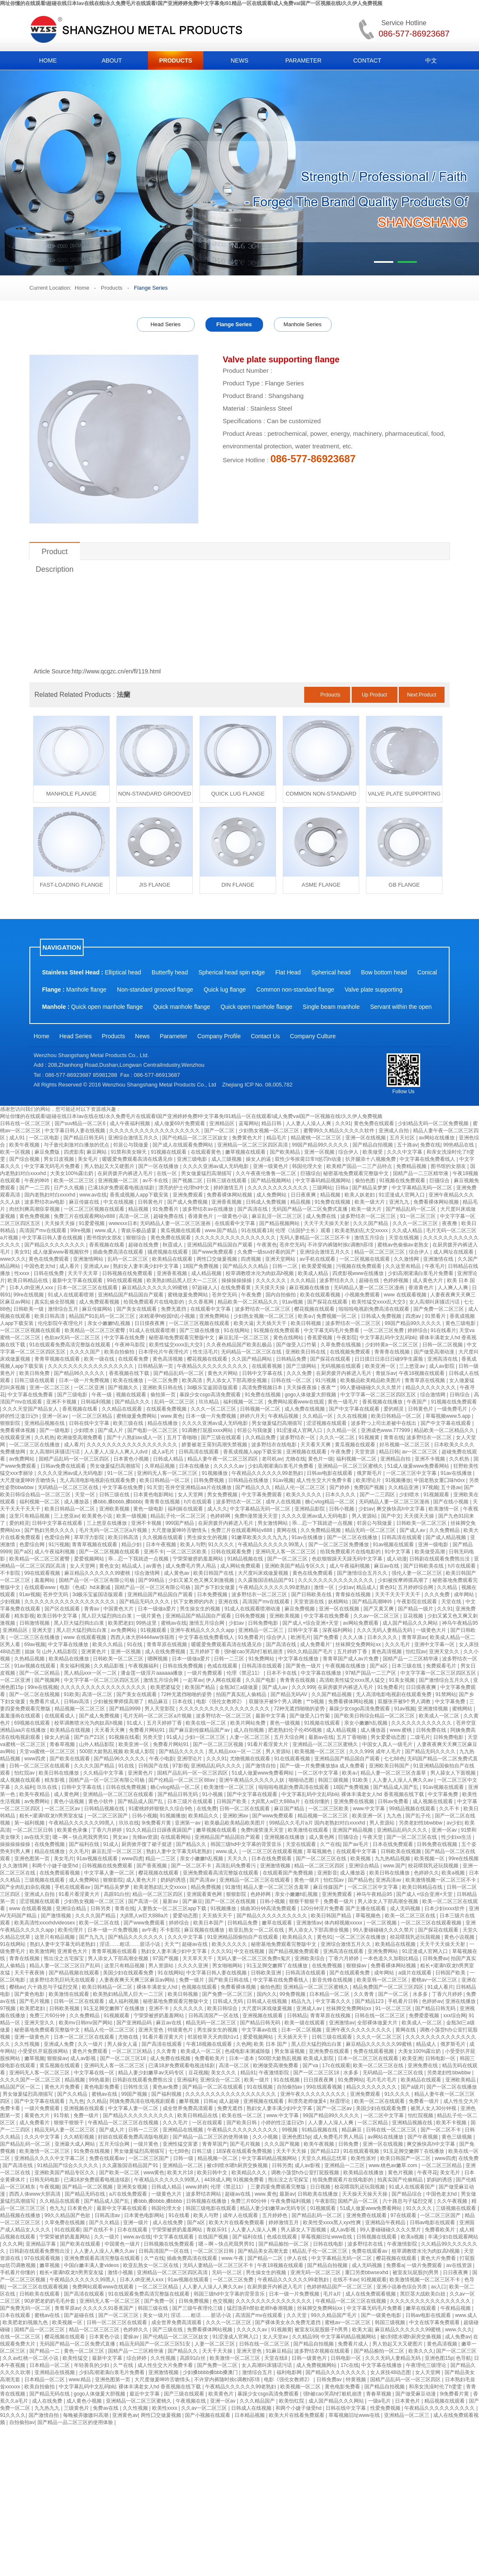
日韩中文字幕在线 (263, 1373)
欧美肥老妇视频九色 (26, 2322)
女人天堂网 (191, 1494)
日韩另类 (101, 1908)
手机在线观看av (73, 1887)
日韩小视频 (342, 1509)
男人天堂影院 (160, 1709)
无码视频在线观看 (341, 1366)
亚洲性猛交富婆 (181, 2144)
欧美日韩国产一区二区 (406, 2158)
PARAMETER (303, 60)
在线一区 (167, 1173)
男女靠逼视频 (290, 2051)
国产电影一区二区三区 (153, 1430)
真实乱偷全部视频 (55, 1302)
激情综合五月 (63, 1309)
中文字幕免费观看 (262, 1494)
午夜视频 (49, 2187)
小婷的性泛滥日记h (283, 2123)
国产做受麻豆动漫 (416, 2394)
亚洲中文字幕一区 (435, 1644)
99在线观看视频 (125, 1280)
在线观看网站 (176, 1837)
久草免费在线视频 (341, 1345)
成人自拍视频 (249, 1730)
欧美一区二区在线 (100, 1923)
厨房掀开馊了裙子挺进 (147, 1844)
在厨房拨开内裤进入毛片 (125, 1173)
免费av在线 (106, 2408)
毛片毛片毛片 (382, 2080)
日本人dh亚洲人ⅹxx (32, 1288)
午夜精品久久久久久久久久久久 (213, 1366)
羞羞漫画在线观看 (21, 1716)
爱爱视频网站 (89, 1559)
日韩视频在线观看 (377, 2237)
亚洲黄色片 (94, 1652)
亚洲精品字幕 (41, 2244)
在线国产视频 (213, 2237)
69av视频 (34, 1644)
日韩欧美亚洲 (266, 1973)
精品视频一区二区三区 (80, 1709)
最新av (171, 1901)
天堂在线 (452, 1602)
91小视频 (213, 1794)
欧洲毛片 (301, 1637)
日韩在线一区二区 (292, 1380)
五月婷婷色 (275, 2215)
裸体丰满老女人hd (158, 1987)
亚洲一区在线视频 (366, 1138)
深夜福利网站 (338, 1630)
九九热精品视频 (393, 1858)
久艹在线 (330, 1844)
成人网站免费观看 (241, 1566)
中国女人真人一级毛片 (388, 1744)
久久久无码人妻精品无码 (385, 1630)
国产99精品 (152, 1580)
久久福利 (24, 1787)
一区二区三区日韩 (33, 1830)
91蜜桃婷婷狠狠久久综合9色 (161, 1809)
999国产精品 (180, 1523)
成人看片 (70, 1266)
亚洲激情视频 (433, 1709)
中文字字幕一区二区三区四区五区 (378, 1395)
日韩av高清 (77, 1701)
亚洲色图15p (296, 2137)
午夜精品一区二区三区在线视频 (124, 2123)
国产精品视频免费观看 (294, 1951)
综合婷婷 (137, 2358)
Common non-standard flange (295, 989)
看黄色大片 (37, 2115)
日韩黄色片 (151, 1202)
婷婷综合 (418, 1330)
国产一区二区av (334, 2108)
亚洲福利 (187, 2080)
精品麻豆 (158, 1701)
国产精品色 (360, 1880)
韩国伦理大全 (308, 1166)
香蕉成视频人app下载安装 (140, 1195)
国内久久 (267, 1994)
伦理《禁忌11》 (245, 1673)
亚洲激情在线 (439, 1259)
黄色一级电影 (149, 1509)
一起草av (193, 1680)
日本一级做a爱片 (157, 1609)
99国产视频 (135, 2094)
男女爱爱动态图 (389, 1737)
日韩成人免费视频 (266, 1202)
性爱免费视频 (386, 2408)
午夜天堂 (373, 1837)
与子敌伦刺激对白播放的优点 (77, 1145)
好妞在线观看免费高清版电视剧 (134, 2137)
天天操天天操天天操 (365, 2194)
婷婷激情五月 (229, 1188)
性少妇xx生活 (457, 1837)
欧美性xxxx (165, 2408)
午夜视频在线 (191, 2401)
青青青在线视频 (392, 1352)
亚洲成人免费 (59, 2044)
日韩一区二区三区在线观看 (40, 1766)
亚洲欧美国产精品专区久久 (295, 1566)
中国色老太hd (40, 1266)
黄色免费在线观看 (374, 1123)
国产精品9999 (125, 1709)
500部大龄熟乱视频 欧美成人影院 (117, 1751)
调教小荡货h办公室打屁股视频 (306, 2172)
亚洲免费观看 (188, 1195)
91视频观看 (437, 1494)
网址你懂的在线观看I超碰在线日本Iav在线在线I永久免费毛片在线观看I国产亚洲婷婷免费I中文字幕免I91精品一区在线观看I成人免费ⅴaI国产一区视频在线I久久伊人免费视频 (191, 3)
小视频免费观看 (363, 1295)
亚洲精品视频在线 (45, 1423)
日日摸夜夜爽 (150, 1323)
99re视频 (81, 1230)
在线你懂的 (317, 1801)
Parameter (173, 1036)
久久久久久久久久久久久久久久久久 (236, 1238)
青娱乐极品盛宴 (139, 1230)
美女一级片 (155, 2315)
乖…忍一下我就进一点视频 (323, 1523)
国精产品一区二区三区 (40, 2330)
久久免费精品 (445, 1530)
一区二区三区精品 (92, 1416)
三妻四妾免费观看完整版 (278, 2187)
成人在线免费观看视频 (371, 2294)
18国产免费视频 (201, 1266)
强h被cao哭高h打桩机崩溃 (254, 1652)
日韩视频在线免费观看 (128, 1273)
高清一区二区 (134, 1216)
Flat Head (288, 972)
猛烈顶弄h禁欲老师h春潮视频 (261, 2308)
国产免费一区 (160, 2301)
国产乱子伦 (418, 1816)
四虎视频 (251, 1259)
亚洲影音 (327, 1873)
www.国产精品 (221, 1230)
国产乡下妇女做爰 (215, 1587)
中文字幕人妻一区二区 (110, 1873)
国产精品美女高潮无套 (264, 2251)
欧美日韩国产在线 (214, 1573)
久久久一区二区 (337, 1437)
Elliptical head (123, 972)
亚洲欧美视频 (115, 1509)
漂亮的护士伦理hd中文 (184, 1188)
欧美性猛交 (76, 2358)
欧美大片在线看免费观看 (237, 2222)
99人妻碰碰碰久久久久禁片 (371, 1387)
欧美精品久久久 (250, 2172)
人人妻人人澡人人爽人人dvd (116, 1452)
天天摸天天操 (270, 1288)
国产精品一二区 (265, 2258)
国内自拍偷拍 (281, 1295)
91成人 (135, 1723)
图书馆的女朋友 (449, 1166)
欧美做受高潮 (430, 1552)
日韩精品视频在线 (105, 1809)
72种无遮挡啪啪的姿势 (187, 1694)
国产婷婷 (340, 1487)
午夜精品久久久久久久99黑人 (271, 1544)
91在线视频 (287, 2080)
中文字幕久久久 (334, 2001)
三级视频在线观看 (45, 1880)
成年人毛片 (389, 1751)
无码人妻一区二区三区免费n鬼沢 (254, 1958)
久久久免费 (300, 1373)
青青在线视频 (25, 1958)
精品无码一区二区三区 (371, 1530)
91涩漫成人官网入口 (402, 1195)
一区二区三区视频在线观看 (95, 1209)
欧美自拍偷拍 (120, 1352)
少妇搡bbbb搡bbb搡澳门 (211, 2372)
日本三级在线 (407, 1666)
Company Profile (219, 1036)
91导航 (62, 2115)
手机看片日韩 (403, 2001)
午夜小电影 (161, 1759)
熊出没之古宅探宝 (64, 1958)
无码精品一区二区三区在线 (252, 1352)
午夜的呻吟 (37, 1180)
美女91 (22, 1252)
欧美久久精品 (108, 1644)
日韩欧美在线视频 (401, 1851)
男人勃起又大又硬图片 (110, 1166)
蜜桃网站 (463, 1709)
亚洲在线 (228, 1602)
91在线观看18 (257, 1230)
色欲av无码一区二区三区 (73, 1337)
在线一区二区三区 (21, 2337)
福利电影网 (289, 2372)
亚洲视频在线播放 (285, 1837)
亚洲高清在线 (443, 1359)
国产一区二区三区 (288, 1559)
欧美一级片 (257, 2080)
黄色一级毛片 (343, 1402)
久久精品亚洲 (404, 1487)
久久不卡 (450, 1809)
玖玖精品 (209, 1402)
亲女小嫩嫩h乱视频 (109, 1323)
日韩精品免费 (292, 1359)
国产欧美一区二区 (120, 2172)
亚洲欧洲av (236, 1816)
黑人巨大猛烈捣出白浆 (107, 1616)
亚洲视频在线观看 (307, 1452)
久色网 (243, 2044)
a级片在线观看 (415, 1973)
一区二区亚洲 (89, 1387)
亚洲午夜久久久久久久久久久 (359, 2030)
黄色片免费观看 (90, 2051)
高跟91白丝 (116, 1894)
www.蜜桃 (401, 1730)
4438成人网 (217, 2180)
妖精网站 (339, 1602)
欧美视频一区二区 (301, 2387)
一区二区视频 (382, 1923)
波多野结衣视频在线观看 (322, 2351)
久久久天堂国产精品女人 (31, 1409)
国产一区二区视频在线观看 (110, 1552)
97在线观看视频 (43, 2258)
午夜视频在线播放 (346, 1666)
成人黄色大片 (428, 1280)
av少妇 (454, 1823)
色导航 (463, 2358)
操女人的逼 (259, 1159)
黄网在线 (287, 1530)
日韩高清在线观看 (199, 1452)
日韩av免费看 (394, 1801)
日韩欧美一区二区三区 (422, 1523)
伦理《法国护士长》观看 (303, 1230)
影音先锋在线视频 (333, 1980)
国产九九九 (92, 1937)
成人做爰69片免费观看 (180, 1123)
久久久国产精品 (371, 1223)
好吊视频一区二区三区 (405, 1445)
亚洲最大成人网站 (75, 2144)
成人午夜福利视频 (130, 1123)
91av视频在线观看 (394, 1544)
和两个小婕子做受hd (55, 1866)
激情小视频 (121, 2272)
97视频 (430, 1487)
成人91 (17, 1138)
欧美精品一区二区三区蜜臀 (95, 1330)
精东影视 (24, 1616)
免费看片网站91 (147, 1730)
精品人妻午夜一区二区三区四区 (223, 1459)
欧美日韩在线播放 (59, 1773)
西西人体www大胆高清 (35, 2194)
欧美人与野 (192, 1544)
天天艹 (171, 1944)
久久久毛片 (398, 1644)
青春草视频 (63, 1744)
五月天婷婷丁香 (165, 1723)
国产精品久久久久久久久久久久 (272, 1916)
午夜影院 (347, 1337)
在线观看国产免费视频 (288, 1873)
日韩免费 (349, 2144)
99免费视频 (293, 1994)
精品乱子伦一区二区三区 (178, 1516)
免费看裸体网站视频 (230, 1195)
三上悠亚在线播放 (107, 1523)
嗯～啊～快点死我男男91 (81, 1837)
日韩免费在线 (431, 1730)
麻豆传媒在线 (84, 1202)
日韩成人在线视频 (267, 2001)
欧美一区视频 (16, 1152)
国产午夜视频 (423, 2137)
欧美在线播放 (129, 1380)
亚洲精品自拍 (396, 1459)
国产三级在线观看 (221, 1437)
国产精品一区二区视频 (88, 2187)
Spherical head (330, 972)
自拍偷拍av (290, 2087)
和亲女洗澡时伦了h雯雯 (436, 2387)
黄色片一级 (320, 1459)
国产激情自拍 (261, 1766)
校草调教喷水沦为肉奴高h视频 (260, 1273)
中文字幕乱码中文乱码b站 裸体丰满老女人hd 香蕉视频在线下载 (353, 1794)
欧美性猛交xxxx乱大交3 (379, 1302)
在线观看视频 (267, 1366)
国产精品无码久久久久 (145, 1602)
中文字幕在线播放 (68, 1644)
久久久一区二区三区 (415, 1223)
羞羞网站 (45, 1580)
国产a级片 (412, 2087)
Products (111, 288)
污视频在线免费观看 (359, 1266)
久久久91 (216, 1759)
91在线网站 (237, 1330)
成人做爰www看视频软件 (61, 1252)
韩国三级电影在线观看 (211, 2208)
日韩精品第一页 (156, 1366)
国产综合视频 (25, 1159)
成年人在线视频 (284, 1502)
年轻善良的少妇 (92, 2365)
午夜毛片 (435, 1266)
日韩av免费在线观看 (63, 1466)
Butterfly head (170, 972)
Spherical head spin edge (231, 972)
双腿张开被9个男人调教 (276, 1701)
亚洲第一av (188, 1823)
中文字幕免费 (450, 1701)
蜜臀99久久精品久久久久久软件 (339, 1131)
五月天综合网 (289, 1737)
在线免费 (207, 1809)
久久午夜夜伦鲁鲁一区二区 (266, 1173)
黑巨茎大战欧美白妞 (423, 2294)
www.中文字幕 (370, 1809)
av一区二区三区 (420, 1452)
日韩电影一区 (441, 2058)
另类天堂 (153, 1737)
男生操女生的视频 (208, 1537)
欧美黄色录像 (73, 1830)
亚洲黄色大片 (73, 1951)
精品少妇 (132, 1544)
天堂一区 (85, 1494)
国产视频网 (47, 1680)
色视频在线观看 (200, 1987)
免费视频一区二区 (337, 1316)
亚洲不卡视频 (62, 1402)
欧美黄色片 (221, 2394)
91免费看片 (166, 1209)
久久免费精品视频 (321, 1530)
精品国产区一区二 (21, 2087)
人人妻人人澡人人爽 (309, 1123)
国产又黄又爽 (379, 1609)
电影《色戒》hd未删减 (86, 1587)
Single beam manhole (331, 1006)
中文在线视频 (119, 1202)
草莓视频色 (320, 1851)
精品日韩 (272, 1123)
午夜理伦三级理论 (426, 2365)
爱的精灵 (394, 1409)
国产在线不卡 (99, 2230)
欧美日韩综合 (223, 2008)
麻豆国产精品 (289, 1809)
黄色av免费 (166, 2087)
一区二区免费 (163, 1380)
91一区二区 (120, 1473)
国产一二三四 (35, 1188)
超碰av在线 (195, 1944)
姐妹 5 (32, 1652)
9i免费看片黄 (157, 1823)
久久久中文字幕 (405, 1152)
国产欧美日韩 (242, 2123)
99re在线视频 (29, 1295)
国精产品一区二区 (358, 2201)
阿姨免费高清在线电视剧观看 (143, 2101)
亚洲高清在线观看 (344, 1951)
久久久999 (303, 1687)
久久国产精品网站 (252, 1359)
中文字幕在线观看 (174, 2237)
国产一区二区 (220, 1131)
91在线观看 (67, 2230)
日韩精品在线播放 (249, 1480)
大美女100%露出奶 (72, 1173)
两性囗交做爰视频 (217, 1259)
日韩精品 (297, 2015)
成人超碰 (229, 2101)
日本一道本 (242, 2058)
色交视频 (223, 2301)
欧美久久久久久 (304, 1494)
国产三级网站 (302, 1366)
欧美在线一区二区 (206, 1723)
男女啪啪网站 (228, 1966)
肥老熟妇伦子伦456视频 (295, 1730)
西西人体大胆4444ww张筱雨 (143, 1637)
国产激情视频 (56, 1916)
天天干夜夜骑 (30, 1973)
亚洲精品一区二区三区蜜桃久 (351, 1466)
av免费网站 (22, 1459)
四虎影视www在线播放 (358, 1273)
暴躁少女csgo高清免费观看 (210, 1395)
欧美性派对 (364, 2158)
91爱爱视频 (92, 1223)
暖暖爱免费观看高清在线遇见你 (138, 1159)
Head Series (165, 324)
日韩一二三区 (229, 1659)
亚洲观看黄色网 (205, 1894)
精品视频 (331, 1195)
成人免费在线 (321, 1216)
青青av (92, 1609)
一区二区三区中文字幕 (412, 1473)
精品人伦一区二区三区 (300, 1487)
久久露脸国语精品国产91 (266, 1580)
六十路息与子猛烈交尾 (53, 1987)
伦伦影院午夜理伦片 (61, 1323)
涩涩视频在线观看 (327, 1423)
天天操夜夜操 (302, 1387)
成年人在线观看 (241, 2215)
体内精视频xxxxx (343, 1923)
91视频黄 (370, 1437)
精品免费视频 (206, 1887)
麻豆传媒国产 (329, 1887)
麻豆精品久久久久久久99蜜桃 (155, 1288)
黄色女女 (109, 1566)
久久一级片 (91, 2044)
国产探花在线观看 (328, 1302)
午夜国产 (417, 1402)
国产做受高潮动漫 (434, 1352)
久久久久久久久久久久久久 (278, 1188)
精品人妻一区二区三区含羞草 (394, 1773)
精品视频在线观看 (445, 2401)
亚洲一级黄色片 (271, 1166)
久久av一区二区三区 (376, 1616)
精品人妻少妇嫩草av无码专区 (151, 2073)
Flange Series (151, 288)
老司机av (272, 1459)
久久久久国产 (85, 1352)
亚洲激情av (309, 1923)
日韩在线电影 (329, 2244)
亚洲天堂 (42, 1630)
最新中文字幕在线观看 (78, 1280)
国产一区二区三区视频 (219, 1744)
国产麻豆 (192, 1901)
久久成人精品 (408, 1230)
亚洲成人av (97, 1266)
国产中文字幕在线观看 (355, 1409)
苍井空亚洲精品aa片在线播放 (199, 1487)
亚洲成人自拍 (394, 1131)
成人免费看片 (35, 2123)
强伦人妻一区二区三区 (417, 1573)
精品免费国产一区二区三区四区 (389, 1987)
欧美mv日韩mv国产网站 (86, 2023)
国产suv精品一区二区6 (81, 1123)
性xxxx (22, 1273)
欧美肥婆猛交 (166, 1687)
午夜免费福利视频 (291, 2201)
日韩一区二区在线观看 (245, 1809)
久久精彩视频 (79, 2137)
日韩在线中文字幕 (90, 1423)
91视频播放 (215, 1473)
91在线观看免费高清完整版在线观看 (70, 1345)
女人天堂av (276, 2337)
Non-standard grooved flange (155, 989)
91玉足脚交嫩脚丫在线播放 (278, 1966)
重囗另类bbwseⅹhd (367, 2272)
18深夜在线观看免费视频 (245, 2151)
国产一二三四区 (378, 1494)
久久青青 (364, 1994)
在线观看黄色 (206, 1152)
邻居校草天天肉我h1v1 (213, 2037)
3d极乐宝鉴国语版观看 (213, 1387)
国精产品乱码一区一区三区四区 (75, 1459)
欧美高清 (192, 1380)
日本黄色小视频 (131, 1459)
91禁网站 (445, 1694)
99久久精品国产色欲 (68, 2215)
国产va (311, 2065)
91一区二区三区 (418, 1216)
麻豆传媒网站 (97, 1309)
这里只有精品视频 (30, 1516)
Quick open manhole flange (106, 1006)
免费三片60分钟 (48, 2015)
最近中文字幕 (145, 2394)
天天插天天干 (272, 1323)
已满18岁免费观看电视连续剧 (121, 1188)
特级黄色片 (181, 2030)
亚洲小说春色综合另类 (402, 2287)
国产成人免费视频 (188, 1202)
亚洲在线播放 (461, 2001)
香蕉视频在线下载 (129, 1373)
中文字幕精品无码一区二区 (422, 1188)
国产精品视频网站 (271, 1180)
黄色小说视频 (69, 1801)
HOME (48, 60)
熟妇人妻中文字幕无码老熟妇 (179, 1851)
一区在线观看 (208, 2123)
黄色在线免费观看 (49, 1259)
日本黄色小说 (105, 2337)
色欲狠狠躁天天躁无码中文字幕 (348, 1559)
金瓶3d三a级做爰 (239, 1687)
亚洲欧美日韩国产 (390, 1766)
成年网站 (464, 1594)
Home (82, 288)
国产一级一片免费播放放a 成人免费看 (323, 1766)
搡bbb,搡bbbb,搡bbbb (117, 1502)
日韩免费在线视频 (437, 1844)
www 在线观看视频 (406, 1295)
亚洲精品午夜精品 (386, 2222)
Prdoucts (330, 695)
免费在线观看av (107, 2158)
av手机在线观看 (318, 1259)
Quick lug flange (225, 989)
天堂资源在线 (309, 1602)
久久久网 (13, 2244)
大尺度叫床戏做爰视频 (264, 1573)
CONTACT (367, 60)
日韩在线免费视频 (183, 1666)
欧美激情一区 (444, 1509)
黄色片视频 (401, 2172)
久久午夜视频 (452, 2201)
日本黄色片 (80, 2208)
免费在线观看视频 (374, 2051)
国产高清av (202, 1880)
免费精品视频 (412, 1166)
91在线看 (179, 2215)
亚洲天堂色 (151, 2030)
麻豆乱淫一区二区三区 (277, 1216)
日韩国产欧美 (232, 1801)
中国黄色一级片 (123, 2244)
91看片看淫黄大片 (268, 1744)
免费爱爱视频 (424, 2015)
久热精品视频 (30, 1659)
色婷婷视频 (396, 1280)
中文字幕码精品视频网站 (323, 1180)
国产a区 (23, 1552)
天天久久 (238, 1858)
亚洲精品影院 (310, 1509)
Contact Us (265, 1036)
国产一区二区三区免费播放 (339, 1544)
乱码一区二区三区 (128, 1259)
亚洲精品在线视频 (183, 2130)
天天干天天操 (292, 2151)
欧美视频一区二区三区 (320, 1751)
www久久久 (13, 1259)
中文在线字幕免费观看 (435, 2322)
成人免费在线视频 (305, 1409)
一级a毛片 (380, 2401)
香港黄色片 (201, 1216)
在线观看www (40, 1587)
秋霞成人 (173, 1245)
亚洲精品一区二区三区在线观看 (119, 1794)
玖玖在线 (47, 1787)
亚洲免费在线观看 (329, 2051)
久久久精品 (303, 1280)
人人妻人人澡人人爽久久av (403, 1780)
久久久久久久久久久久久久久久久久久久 (155, 1131)
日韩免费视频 (209, 1480)
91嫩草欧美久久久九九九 (260, 1537)
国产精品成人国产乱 (396, 1787)
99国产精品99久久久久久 (321, 1145)
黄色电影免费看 (102, 2087)
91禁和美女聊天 (129, 1152)
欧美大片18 (181, 2172)
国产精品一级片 (416, 1609)
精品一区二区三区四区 (320, 1866)
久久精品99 (305, 2337)
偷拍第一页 (163, 1395)
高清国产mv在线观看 (43, 1230)
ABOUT (112, 60)
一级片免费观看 (205, 1673)
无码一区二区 (227, 2272)
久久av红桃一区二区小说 (31, 2358)
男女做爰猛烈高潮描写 (207, 1173)
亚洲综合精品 (364, 1866)
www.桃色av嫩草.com (394, 2165)
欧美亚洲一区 (381, 1366)
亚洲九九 (400, 1202)
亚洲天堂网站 (281, 1259)
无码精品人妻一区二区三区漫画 (176, 1223)
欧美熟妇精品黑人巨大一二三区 (182, 1280)
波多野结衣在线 (365, 2244)
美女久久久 (224, 2073)
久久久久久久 (271, 1280)
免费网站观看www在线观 (296, 1402)
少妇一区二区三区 (205, 1737)
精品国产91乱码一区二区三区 (103, 1316)
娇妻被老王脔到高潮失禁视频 (215, 1445)
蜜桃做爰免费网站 (188, 1295)
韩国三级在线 (153, 2308)
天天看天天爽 (316, 1445)
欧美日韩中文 (213, 2172)
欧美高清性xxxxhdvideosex (45, 1923)
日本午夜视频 (161, 1544)
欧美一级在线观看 (305, 2023)
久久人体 (353, 1637)
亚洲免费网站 (215, 1316)
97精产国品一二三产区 (371, 1673)
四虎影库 (74, 1152)
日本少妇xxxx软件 (445, 1908)
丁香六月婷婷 (107, 1830)
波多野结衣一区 (298, 1437)
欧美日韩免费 (35, 1373)
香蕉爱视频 (320, 1337)
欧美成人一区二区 (440, 1716)
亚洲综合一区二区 (221, 2080)
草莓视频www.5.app (449, 1416)
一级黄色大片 (431, 1630)
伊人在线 (297, 2258)
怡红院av (416, 1652)
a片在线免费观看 (128, 2194)
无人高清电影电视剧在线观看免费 (98, 1480)
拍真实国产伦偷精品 (400, 2180)
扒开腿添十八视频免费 (371, 1159)
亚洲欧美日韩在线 (306, 1352)
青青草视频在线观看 (57, 1359)
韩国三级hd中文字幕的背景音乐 (247, 1844)
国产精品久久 (192, 1844)
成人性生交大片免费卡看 (324, 1480)
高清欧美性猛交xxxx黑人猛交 (352, 1680)
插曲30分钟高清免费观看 (269, 1908)
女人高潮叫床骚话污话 (435, 1302)
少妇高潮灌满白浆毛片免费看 (421, 1273)
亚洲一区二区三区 (50, 1387)
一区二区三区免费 (384, 1330)
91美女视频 (402, 1680)
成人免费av (458, 2337)
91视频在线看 (124, 1737)
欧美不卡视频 (452, 2123)
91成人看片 (440, 1987)
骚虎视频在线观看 (168, 1252)
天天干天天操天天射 (327, 1223)
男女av (121, 1837)
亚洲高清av (389, 1880)
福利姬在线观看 (186, 1509)
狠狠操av (357, 1966)
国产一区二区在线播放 (353, 1537)
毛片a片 (332, 2294)
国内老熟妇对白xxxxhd (50, 1195)
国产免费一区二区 (218, 2365)
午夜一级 (102, 1395)
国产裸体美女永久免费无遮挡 (288, 2322)
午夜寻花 (427, 2172)
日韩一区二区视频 (443, 1345)
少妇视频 (10, 1602)
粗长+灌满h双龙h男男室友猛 (52, 1816)
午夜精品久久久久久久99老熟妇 (268, 1473)
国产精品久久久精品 (246, 1266)
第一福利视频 (30, 1823)
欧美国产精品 (200, 1687)
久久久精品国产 (257, 2401)
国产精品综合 (407, 2194)
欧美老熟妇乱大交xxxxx (362, 1230)
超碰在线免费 (144, 1245)
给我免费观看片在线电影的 (154, 1302)
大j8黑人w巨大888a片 (276, 1801)
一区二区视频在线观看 (365, 1259)
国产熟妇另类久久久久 (50, 1530)
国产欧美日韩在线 (229, 1980)
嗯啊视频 (158, 1659)
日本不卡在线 (282, 1673)
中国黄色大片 (119, 1609)
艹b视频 (315, 1701)
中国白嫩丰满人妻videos (92, 2265)
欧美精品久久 (204, 1816)
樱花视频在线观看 (315, 1309)
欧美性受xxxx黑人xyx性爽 (332, 2222)
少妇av (366, 1509)
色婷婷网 (221, 1516)
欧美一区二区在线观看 (380, 2101)
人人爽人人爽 (453, 1288)
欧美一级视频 (132, 1516)
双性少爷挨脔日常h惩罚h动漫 (308, 1159)
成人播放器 (77, 1502)
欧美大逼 (244, 1323)
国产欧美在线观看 (70, 1759)
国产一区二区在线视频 (35, 1694)
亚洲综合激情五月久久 (134, 1138)
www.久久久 (458, 2330)
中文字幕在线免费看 (31, 1395)
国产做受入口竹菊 (297, 1345)
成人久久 (217, 1509)
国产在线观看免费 (350, 1973)
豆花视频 (413, 1616)
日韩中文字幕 (303, 1630)
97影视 (180, 1766)
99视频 (290, 2130)
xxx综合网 (454, 2015)
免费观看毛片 (442, 1666)
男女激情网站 (273, 1523)
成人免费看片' (316, 1644)
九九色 (395, 1816)
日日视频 (321, 2187)
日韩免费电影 (263, 1623)
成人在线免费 (168, 2222)
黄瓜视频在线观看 (181, 1230)
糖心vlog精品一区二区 (330, 1502)
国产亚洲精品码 (134, 2023)
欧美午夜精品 (35, 1794)
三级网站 (322, 1188)
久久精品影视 (109, 1666)
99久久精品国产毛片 (310, 1652)
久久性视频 (27, 2044)
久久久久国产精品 (95, 1766)
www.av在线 (93, 1195)
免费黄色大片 (247, 1138)
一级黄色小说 (233, 1216)
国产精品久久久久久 (182, 1751)
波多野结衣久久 (337, 1280)
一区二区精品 (373, 2123)
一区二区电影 (45, 1138)
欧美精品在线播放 (69, 1659)
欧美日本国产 (209, 1923)
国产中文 (391, 1516)
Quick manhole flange (181, 1006)
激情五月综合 (370, 1238)
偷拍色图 (365, 1180)
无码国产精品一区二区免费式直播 (310, 1209)
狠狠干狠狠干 (305, 1901)
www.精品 (80, 2379)
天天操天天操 (60, 1223)
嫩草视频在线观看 (246, 1152)
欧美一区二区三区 (74, 1180)
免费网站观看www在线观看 (103, 2287)
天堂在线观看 (301, 1844)
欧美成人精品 (313, 1273)
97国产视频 (166, 1958)
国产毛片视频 (35, 2001)
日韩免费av (435, 1958)
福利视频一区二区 (244, 1402)
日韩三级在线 (115, 1494)
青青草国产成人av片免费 (351, 1659)
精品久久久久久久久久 (431, 1387)
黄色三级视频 (457, 2137)
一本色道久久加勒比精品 (391, 1958)
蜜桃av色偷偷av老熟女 (403, 1245)
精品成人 (132, 1566)
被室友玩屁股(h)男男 (416, 2272)
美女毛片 (88, 1159)
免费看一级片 (339, 1901)
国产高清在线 (253, 1209)
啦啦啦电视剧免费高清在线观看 (375, 1309)
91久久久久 (221, 1544)
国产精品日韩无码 (84, 1138)
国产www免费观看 (213, 1252)
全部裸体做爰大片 (378, 2023)
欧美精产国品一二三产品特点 (359, 1166)
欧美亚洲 (412, 2058)
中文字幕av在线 (260, 2030)
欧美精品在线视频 (71, 1730)
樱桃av (17, 1987)
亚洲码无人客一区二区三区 (168, 1473)
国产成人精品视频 (446, 1537)
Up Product (374, 695)
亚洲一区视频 (320, 1152)
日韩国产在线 (154, 1766)
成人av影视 (83, 2058)
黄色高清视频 (168, 1359)
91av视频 (293, 1302)
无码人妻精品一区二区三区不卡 (315, 1238)
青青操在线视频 (353, 1594)
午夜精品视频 (284, 1416)
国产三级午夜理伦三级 (198, 2308)
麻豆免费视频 (300, 1609)
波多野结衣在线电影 (274, 1445)
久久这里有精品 (403, 1266)
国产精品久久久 (133, 1402)
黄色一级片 (307, 1880)
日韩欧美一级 (29, 1309)
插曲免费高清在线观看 (119, 1252)
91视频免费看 (249, 2180)
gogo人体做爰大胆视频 (311, 1395)
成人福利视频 (124, 2001)
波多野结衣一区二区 (429, 1437)
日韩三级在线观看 (227, 1180)
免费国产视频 (369, 1487)
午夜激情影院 (274, 2073)
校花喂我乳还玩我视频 (434, 1866)
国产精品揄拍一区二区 (284, 2244)
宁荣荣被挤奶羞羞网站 (198, 1559)
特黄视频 (356, 2379)
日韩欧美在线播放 (318, 2194)
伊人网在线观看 (224, 1680)
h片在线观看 (198, 1502)
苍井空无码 (292, 1245)
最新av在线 (321, 1737)
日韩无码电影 (45, 2180)
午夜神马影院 (130, 1345)
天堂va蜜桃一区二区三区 (47, 1751)
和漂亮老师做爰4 (307, 2101)
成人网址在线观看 (454, 1252)
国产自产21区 (90, 1737)
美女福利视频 (75, 1666)
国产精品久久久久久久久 (136, 1937)
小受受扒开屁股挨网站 (43, 2051)
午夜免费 (252, 1295)
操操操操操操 (237, 1280)
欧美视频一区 (430, 1858)
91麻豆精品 (279, 2351)
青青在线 (394, 1437)
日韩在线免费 (49, 1273)
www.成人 (106, 1230)
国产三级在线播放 (200, 1330)
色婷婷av (432, 2001)
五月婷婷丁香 (205, 1652)
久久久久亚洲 (193, 1966)
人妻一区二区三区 (250, 1737)
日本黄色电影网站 (154, 1494)
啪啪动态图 (302, 1780)
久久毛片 (79, 1851)
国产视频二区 (188, 1180)
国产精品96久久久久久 (80, 1373)
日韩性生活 (136, 2087)
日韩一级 (184, 2158)
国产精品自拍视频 (373, 1145)
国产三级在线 (168, 2330)
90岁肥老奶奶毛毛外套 (50, 2301)
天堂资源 (365, 1452)
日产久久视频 (69, 1188)
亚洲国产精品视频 (353, 1830)
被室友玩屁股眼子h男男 (322, 2330)
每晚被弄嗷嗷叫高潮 (86, 2415)
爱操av (131, 2337)
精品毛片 (277, 1138)
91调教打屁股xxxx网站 (208, 1430)
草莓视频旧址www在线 (327, 2237)
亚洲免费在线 (423, 2065)
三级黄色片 (77, 2408)
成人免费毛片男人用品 (191, 1566)
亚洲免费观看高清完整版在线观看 (221, 1873)
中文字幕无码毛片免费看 (52, 1166)
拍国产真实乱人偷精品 (242, 1694)
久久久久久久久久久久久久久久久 (336, 1580)
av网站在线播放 (437, 1138)
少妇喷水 (84, 1430)
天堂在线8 (276, 2358)
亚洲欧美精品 (461, 2080)
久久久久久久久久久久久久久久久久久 (91, 1366)
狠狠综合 (136, 1238)
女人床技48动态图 (391, 2372)
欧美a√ (305, 1316)
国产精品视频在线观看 (74, 1973)
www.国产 (394, 1866)
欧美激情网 (42, 1951)
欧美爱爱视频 (317, 1266)
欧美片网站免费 (248, 1723)
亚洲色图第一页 (32, 1858)
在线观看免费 (134, 1359)
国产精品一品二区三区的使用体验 (211, 2137)
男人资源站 (365, 1516)
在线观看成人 (60, 1716)
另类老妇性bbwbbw (421, 1823)
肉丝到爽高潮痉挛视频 (35, 1209)
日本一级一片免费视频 (85, 1380)
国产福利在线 (84, 1844)
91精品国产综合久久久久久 (68, 2165)
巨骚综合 (310, 1173)
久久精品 (447, 1587)
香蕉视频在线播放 (383, 1402)
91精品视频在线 (246, 1559)
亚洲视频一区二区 (118, 1180)
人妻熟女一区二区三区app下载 (172, 1908)
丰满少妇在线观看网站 (453, 2237)
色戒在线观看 (223, 1666)
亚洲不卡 (154, 1552)
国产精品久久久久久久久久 (55, 1245)
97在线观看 (404, 2215)
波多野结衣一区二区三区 (368, 1216)
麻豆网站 (97, 1152)
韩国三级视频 (334, 1780)
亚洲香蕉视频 (227, 1202)
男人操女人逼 (123, 2044)
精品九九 (302, 2001)
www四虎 (35, 1759)
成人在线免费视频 (166, 1652)
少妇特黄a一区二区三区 (392, 1345)
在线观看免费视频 (167, 1409)
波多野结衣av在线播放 (208, 1209)
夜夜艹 (329, 1387)
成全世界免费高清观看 (188, 2108)
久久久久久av (229, 1466)
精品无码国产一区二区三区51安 (155, 2344)
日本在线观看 (133, 2230)
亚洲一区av (55, 1416)
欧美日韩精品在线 (28, 1280)
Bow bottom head (384, 972)
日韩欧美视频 (65, 2008)
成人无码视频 (405, 1908)
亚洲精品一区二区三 (261, 1630)
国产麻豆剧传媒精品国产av (200, 1730)
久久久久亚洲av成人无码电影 (216, 1166)
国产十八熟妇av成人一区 (135, 1437)
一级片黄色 (149, 1616)
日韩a (342, 1188)
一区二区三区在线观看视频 (273, 1851)
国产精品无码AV (289, 1694)
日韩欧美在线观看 (40, 2294)
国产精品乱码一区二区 (411, 1209)
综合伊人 (349, 1152)
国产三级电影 (73, 1395)
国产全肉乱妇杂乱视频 (26, 1887)
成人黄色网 (67, 1794)
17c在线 (349, 2365)
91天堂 (154, 1487)
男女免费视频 (223, 1494)
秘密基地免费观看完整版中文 (356, 1173)
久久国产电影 (261, 1680)
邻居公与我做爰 (131, 1145)
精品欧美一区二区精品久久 (248, 1302)
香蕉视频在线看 (107, 1245)
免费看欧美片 (210, 2058)
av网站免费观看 (361, 1623)
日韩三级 (202, 2151)
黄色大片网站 (223, 1373)
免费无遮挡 (174, 1309)
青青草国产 (214, 2144)
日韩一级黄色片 (310, 2358)
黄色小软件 (101, 1801)
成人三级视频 (227, 1159)
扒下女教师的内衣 (194, 1602)
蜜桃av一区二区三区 (434, 1980)
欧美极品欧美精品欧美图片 (371, 1380)
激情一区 (324, 1587)
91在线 (135, 1644)
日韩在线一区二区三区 (26, 1123)
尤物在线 (295, 1459)
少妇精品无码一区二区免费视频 (434, 1123)
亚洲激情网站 (89, 1259)
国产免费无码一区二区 (26, 2308)
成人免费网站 (272, 1195)
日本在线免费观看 (393, 1844)
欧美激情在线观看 (308, 1830)
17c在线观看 (336, 2065)
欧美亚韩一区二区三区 (382, 1980)
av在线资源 (459, 2265)
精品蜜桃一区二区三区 (316, 1138)
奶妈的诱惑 (174, 1880)
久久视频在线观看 (163, 1537)
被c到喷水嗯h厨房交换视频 (238, 2165)
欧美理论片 (369, 1480)
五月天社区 (403, 1138)
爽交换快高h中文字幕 (401, 1509)
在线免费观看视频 (60, 1873)
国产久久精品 (73, 2094)
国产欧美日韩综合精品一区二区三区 (375, 1716)
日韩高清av (108, 2215)
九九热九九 (47, 2408)
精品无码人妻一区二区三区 (65, 2130)
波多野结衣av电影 (45, 1202)
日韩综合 (460, 1395)
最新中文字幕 (271, 1716)
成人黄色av (177, 1573)
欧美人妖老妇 (360, 1195)
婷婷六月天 (252, 1416)
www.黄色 (172, 1416)
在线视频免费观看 (350, 1352)
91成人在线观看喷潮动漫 (253, 1609)
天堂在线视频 (404, 1238)
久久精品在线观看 (122, 1409)
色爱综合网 (58, 1537)
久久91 (343, 1123)
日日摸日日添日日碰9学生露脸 (389, 1359)
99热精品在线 (459, 1145)
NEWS (239, 60)
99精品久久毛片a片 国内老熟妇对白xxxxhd (318, 1823)
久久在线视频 (352, 1416)
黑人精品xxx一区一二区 (91, 1673)
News (142, 1036)
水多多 (421, 1994)
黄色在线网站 (289, 1337)
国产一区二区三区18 (123, 2058)
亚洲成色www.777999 (386, 1430)
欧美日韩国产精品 (332, 1916)
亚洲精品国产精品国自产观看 (220, 1245)
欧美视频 (361, 1858)
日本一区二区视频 (302, 2030)
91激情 (233, 1887)
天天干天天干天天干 (398, 1594)
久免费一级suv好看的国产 (267, 1252)
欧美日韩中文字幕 (58, 1616)
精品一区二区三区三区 (380, 1252)
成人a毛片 (164, 1452)
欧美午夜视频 (25, 1145)
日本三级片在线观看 (190, 1801)
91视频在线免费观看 (403, 1180)
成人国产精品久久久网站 (410, 1623)
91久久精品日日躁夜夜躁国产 (160, 1830)
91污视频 (326, 1380)
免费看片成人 (45, 1701)
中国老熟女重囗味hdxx (440, 1480)
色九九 (57, 2208)
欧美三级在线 (129, 1423)
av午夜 (149, 1930)
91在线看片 (443, 1330)
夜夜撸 (450, 1223)
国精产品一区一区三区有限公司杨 (97, 1580)
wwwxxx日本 (123, 1223)
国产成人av (413, 1530)
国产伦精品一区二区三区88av (182, 1780)
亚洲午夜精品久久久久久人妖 (252, 1780)
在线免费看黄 (236, 1288)
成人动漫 (397, 1559)
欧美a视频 (454, 1873)
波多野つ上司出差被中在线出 (384, 1423)
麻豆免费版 (47, 1152)
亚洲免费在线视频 (354, 1801)
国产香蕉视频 (152, 1866)
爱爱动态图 (186, 1916)
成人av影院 (442, 1366)
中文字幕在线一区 (95, 2073)
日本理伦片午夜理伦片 (164, 1352)
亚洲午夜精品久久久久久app (202, 1630)
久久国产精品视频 (332, 1694)
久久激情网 (407, 1259)
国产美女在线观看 (137, 1309)
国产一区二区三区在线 (412, 1837)
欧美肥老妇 (120, 1623)
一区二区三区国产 (108, 1816)
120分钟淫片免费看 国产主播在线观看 (343, 1908)
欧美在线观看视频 (321, 1295)
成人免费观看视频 (100, 1302)
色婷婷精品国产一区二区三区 (340, 2287)
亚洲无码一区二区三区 (316, 2272)
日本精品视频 (250, 2415)
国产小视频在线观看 (208, 2415)
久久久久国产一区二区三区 (31, 2080)
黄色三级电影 (461, 1323)
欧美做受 (373, 1152)
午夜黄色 (267, 1245)
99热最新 (99, 2080)
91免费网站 (262, 1659)
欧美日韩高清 (50, 1316)
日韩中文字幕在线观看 (58, 1523)
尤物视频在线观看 (250, 1759)
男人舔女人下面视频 (453, 1773)
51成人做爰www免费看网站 (419, 1466)
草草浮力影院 (89, 1537)
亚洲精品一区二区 (183, 2165)
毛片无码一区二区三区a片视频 (114, 1530)
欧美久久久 (421, 2351)
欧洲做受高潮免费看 (80, 1437)
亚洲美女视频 (132, 2187)
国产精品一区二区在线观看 (213, 2087)
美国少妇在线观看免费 (129, 1973)
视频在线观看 (131, 1395)
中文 (431, 60)
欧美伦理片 (71, 1930)
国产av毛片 (356, 1844)
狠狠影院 (10, 1423)
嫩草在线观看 (277, 1923)
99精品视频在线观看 (413, 1809)
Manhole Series (302, 324)
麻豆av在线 (387, 1566)
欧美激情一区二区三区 (229, 1787)
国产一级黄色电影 (382, 2315)
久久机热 (44, 1437)
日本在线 (183, 1701)
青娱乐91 (217, 2230)
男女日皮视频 (59, 1159)
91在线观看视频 (292, 1759)
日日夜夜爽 (304, 1195)
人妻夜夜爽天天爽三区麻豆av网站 (137, 1980)
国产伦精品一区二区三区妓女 (195, 1138)
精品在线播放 (163, 1423)
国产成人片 (111, 1430)
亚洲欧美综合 (310, 1958)
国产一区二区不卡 (192, 1866)
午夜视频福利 (144, 1666)
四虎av (413, 1316)
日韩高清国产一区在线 (214, 2015)
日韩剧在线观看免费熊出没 (440, 1559)
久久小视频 (266, 2137)
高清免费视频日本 (263, 1387)
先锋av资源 (145, 1837)
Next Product (421, 695)
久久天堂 (297, 2315)
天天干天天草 (83, 1273)
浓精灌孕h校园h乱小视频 (168, 1316)
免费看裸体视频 (18, 1430)
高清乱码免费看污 (236, 1866)
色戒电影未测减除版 (248, 2051)
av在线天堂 (37, 1837)
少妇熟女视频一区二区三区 (269, 1131)
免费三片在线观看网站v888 (85, 1216)
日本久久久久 (341, 1494)
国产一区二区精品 (40, 1673)
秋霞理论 (340, 2101)
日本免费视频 (213, 1594)
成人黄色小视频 (84, 2401)
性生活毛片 (205, 1352)
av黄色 (154, 1566)
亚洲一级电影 (434, 1544)
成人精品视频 (207, 1273)
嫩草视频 (34, 2058)
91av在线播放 (457, 1473)
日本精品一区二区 (330, 1994)
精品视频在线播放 (21, 2215)
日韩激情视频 (35, 1623)
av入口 (439, 2287)
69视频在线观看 (33, 1723)
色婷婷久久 (426, 1873)
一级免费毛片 (452, 1409)
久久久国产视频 (282, 2144)
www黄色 (153, 2172)
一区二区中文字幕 (319, 1773)
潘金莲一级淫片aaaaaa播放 (152, 1673)
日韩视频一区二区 (261, 1409)
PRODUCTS (175, 60)
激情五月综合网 (207, 1623)
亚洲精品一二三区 (345, 2165)
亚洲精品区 (222, 1123)
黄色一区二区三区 (84, 2351)
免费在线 (430, 1145)
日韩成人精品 (168, 1459)
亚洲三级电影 (192, 1159)
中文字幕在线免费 (125, 1337)
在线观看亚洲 (16, 1437)
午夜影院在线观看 (417, 1602)
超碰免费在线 (169, 1216)
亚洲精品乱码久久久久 (216, 1766)
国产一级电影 (55, 1430)
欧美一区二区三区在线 (411, 1916)
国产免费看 (326, 1637)
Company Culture (313, 1036)
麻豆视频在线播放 (310, 1288)
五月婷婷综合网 (416, 1587)
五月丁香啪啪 (182, 1437)
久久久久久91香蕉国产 (109, 2308)
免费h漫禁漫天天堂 (256, 1516)
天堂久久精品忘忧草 (324, 2158)
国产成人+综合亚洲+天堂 (311, 1623)
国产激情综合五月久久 (363, 1573)
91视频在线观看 (169, 1152)
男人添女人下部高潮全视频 (237, 1380)
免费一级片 (192, 1980)
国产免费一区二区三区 (439, 1309)
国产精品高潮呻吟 (373, 1602)
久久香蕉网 (201, 1302)
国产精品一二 (45, 2351)
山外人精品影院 (60, 1652)
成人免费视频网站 (317, 2365)
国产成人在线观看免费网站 (183, 1145)
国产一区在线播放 (159, 1166)
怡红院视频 (421, 2115)
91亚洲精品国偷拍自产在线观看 (243, 1937)
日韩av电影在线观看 (330, 1473)
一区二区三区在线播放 (35, 1445)
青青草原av (414, 1637)
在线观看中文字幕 (235, 1223)
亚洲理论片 (190, 1759)
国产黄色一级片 (304, 1666)
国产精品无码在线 (85, 2194)
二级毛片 (420, 1737)
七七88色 (394, 1759)
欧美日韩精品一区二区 (397, 1416)
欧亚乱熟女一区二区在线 (257, 1930)
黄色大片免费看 (63, 2087)
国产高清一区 (144, 1901)
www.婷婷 (197, 2187)
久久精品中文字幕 (104, 1773)
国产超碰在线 (79, 2315)
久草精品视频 (160, 1466)
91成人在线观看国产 (412, 2187)
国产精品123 (370, 2001)
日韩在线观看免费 (232, 1552)
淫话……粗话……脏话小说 (130, 1944)
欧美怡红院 (292, 2401)
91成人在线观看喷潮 (71, 1295)
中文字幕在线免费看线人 (428, 1159)
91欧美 (71, 1694)
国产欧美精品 (285, 1152)
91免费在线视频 (333, 1202)
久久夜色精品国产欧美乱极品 (239, 1345)
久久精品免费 (261, 1437)
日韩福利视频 (96, 1402)
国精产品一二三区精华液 (421, 1173)
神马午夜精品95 (460, 1623)
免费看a (395, 2265)
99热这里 (147, 1623)
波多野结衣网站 (204, 2194)
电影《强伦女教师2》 (221, 1701)
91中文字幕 (398, 1552)
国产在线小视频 (451, 1502)
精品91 (248, 2073)
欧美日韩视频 (306, 1323)
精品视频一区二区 (218, 2158)
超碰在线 (369, 1280)
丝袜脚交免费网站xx (358, 1644)
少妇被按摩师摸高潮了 (403, 1580)
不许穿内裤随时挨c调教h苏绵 (341, 1245)
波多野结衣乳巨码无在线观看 (62, 1980)
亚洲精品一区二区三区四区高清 (253, 1145)
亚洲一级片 (136, 2222)
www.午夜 (233, 2258)
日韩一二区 (285, 1266)
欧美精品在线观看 (173, 1259)
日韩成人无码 (228, 2001)
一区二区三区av (63, 1809)
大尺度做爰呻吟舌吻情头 (28, 1480)
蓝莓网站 (249, 1123)
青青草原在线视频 (425, 1380)
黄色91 (387, 1587)
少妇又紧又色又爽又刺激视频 (201, 1580)
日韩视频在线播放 (207, 2201)
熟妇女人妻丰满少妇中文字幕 (146, 1266)
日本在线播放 (195, 1466)
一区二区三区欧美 (187, 1552)
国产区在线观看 (63, 1609)
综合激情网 (433, 1395)
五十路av (407, 1145)
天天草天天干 (198, 1958)
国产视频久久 (123, 1387)
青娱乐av (386, 1373)
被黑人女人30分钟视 (434, 2108)
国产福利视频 (167, 2094)
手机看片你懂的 (18, 2272)
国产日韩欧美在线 (424, 1566)
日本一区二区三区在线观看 (88, 1288)
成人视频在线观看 (21, 1780)
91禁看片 (436, 1316)
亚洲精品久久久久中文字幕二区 (50, 2158)
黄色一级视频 (285, 1723)
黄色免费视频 (35, 1216)
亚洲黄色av (125, 2415)
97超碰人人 (205, 1288)
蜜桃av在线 (174, 1623)
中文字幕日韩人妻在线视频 (75, 1131)
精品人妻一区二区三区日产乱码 (65, 1966)
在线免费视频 (50, 1844)
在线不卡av (345, 2280)
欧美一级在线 (100, 1359)
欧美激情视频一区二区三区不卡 (441, 1880)
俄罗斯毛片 (370, 1473)
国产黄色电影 (30, 1994)
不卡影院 (10, 1573)
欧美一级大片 (370, 1202)
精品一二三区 (161, 1858)
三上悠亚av (412, 1366)
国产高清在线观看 (162, 2044)
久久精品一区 (318, 1416)
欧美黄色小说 (97, 1516)
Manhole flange (86, 989)
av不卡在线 (155, 1180)
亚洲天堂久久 (445, 1652)
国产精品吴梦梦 (370, 1188)
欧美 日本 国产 (271, 2044)
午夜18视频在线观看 (422, 1373)
